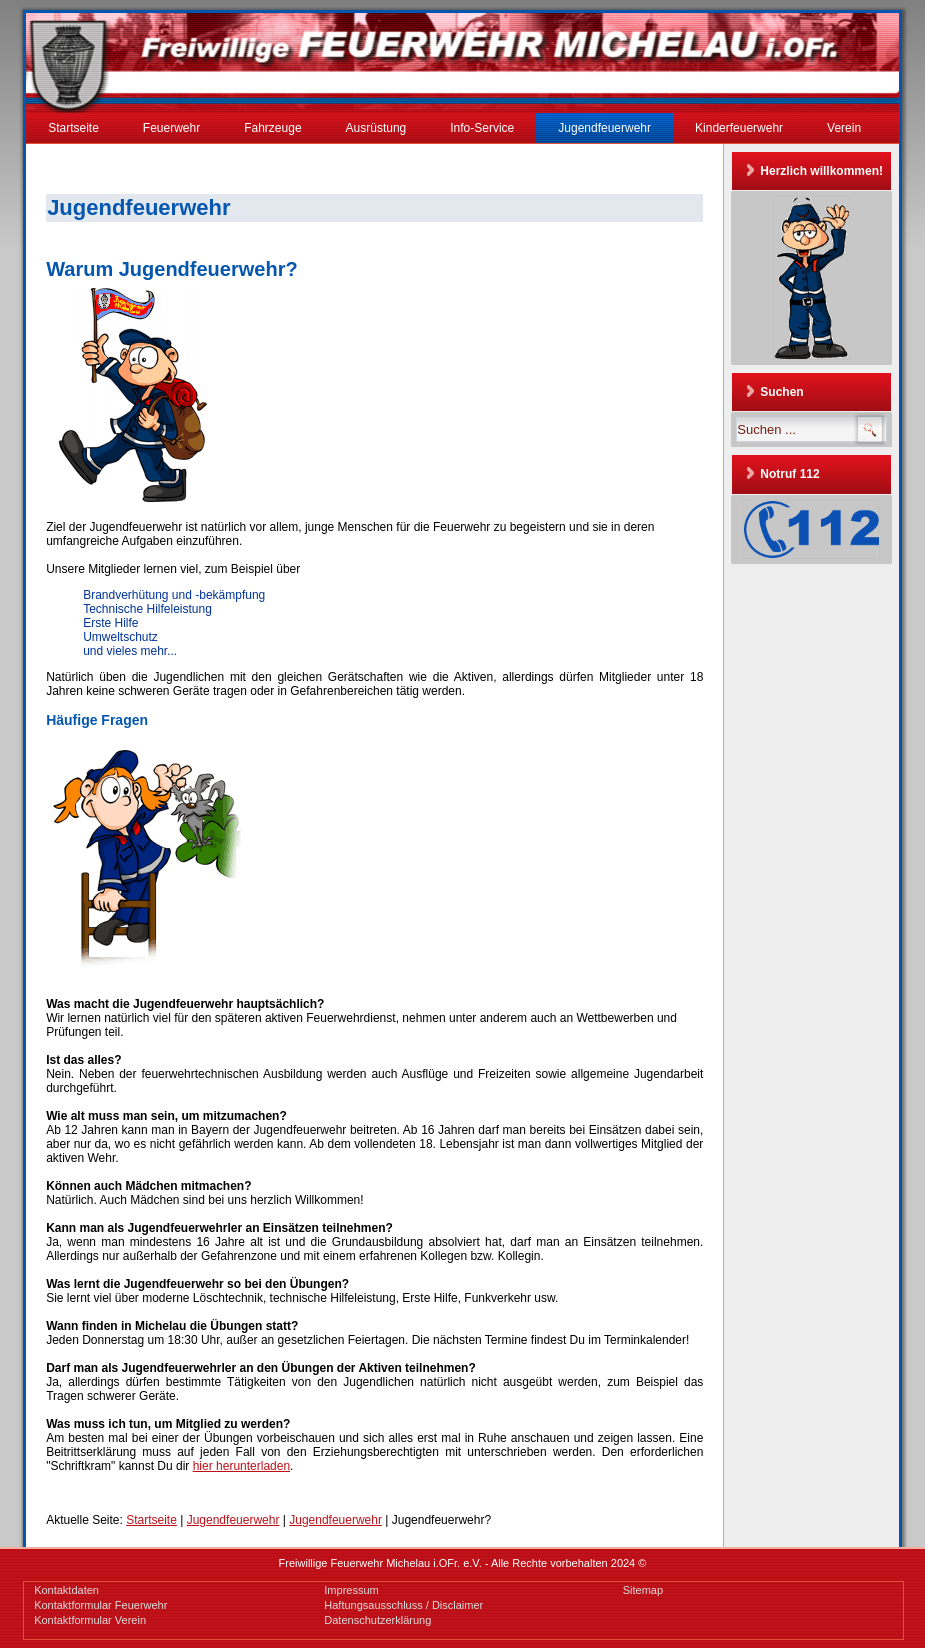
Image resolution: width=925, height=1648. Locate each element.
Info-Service (482, 128)
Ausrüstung (376, 128)
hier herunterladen (241, 1466)
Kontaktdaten (66, 1590)
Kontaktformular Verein (90, 1620)
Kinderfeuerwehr (739, 128)
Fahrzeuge (272, 128)
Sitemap (643, 1590)
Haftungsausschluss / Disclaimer (403, 1605)
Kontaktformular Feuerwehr (100, 1605)
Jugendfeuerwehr (604, 128)
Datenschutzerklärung (377, 1620)
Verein (844, 128)
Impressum (351, 1590)
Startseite (73, 128)
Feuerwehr (171, 128)
